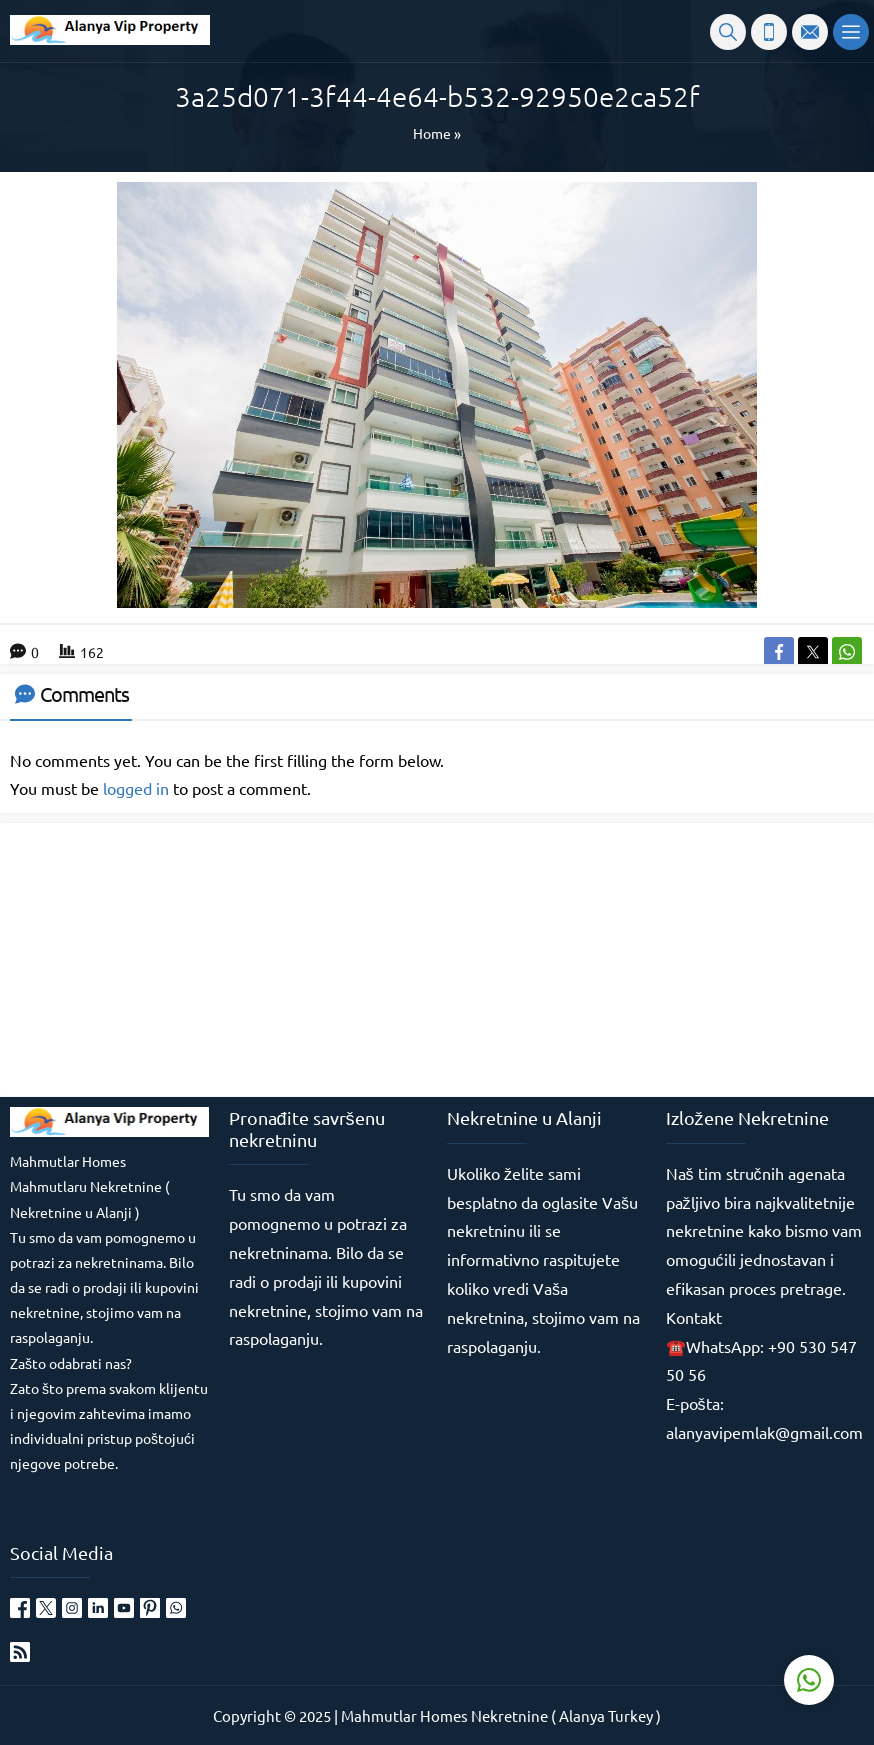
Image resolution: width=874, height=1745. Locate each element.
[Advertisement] (160, 958)
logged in (136, 788)
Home (432, 133)
